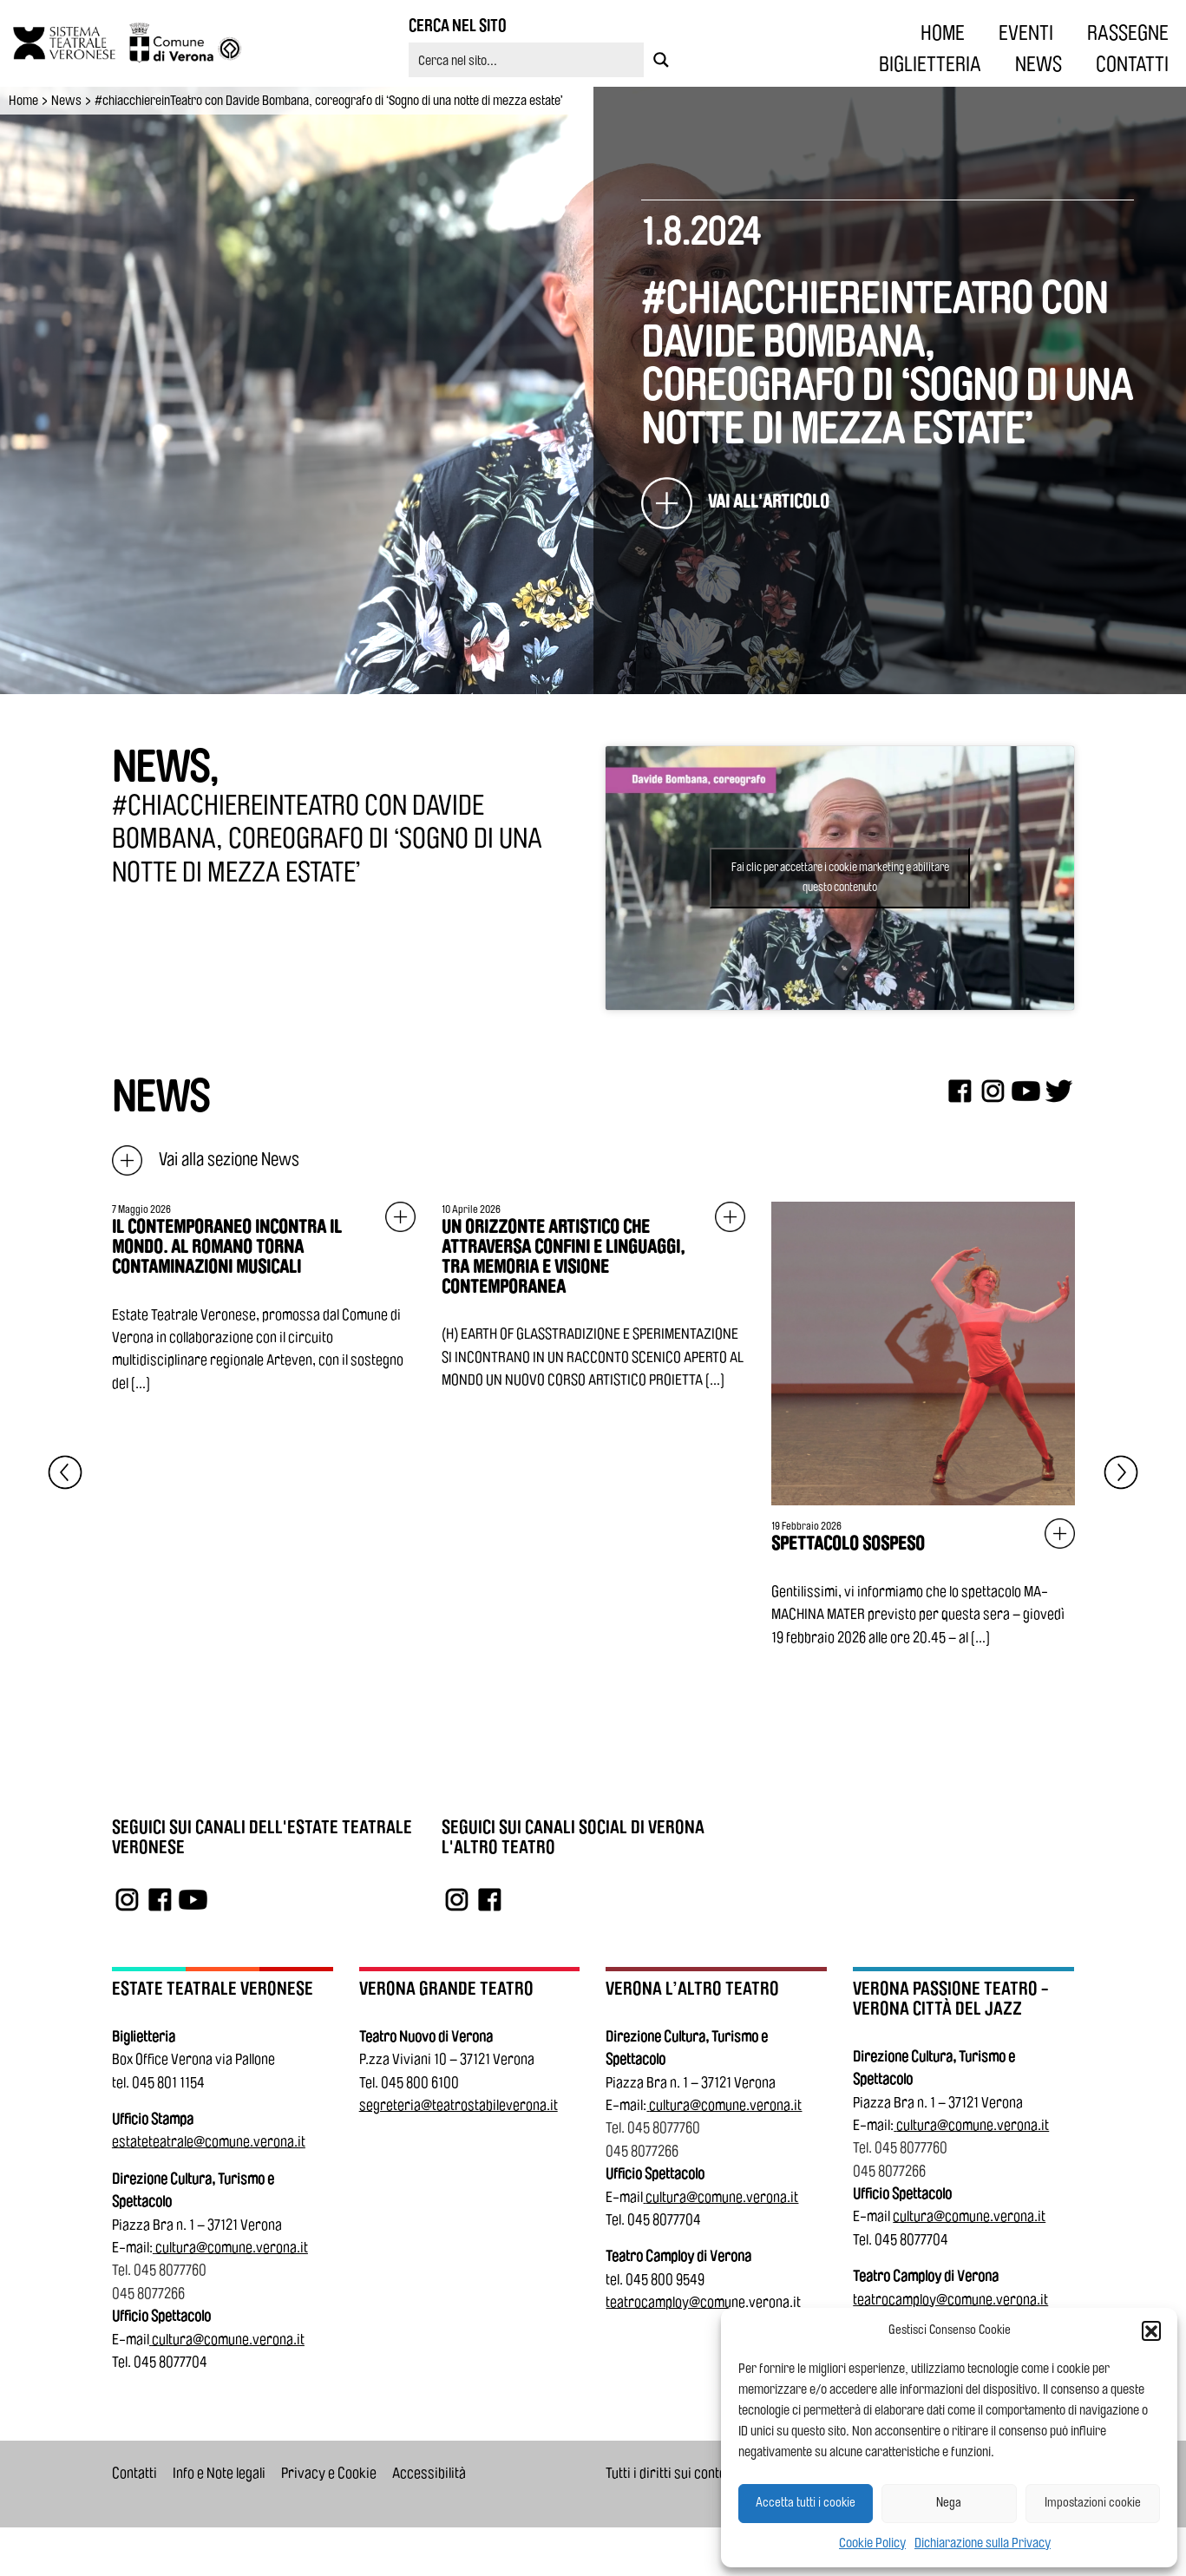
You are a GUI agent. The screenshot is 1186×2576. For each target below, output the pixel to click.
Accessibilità (429, 2473)
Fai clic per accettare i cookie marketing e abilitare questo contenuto (840, 878)
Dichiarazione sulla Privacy (982, 2543)
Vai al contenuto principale (19, 3)
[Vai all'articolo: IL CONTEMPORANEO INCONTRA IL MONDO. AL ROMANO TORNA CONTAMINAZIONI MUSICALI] (264, 1298)
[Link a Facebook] (160, 1898)
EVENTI (1026, 33)
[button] (1151, 2330)
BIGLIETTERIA (930, 64)
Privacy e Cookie (329, 2473)
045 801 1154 (168, 2082)
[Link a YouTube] (193, 1898)
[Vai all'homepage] (71, 43)
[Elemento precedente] (65, 1472)
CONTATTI (1132, 64)
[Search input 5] (527, 60)
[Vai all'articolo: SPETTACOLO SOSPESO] (923, 1425)
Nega (948, 2502)
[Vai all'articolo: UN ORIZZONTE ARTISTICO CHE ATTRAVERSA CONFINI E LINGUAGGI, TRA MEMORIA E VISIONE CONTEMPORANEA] (593, 1297)
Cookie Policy (872, 2543)
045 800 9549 (665, 2279)
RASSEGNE (1128, 33)
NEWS (1038, 64)
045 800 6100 (420, 2082)
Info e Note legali (219, 2473)
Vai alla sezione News (205, 1159)
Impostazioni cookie (1093, 2502)
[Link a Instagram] (127, 1898)
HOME (943, 33)
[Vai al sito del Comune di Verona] (186, 43)
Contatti (134, 2473)
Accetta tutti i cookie (805, 2502)
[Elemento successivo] (1120, 1472)
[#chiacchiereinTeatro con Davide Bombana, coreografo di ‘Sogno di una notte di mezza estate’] (735, 502)
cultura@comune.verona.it (231, 2247)
